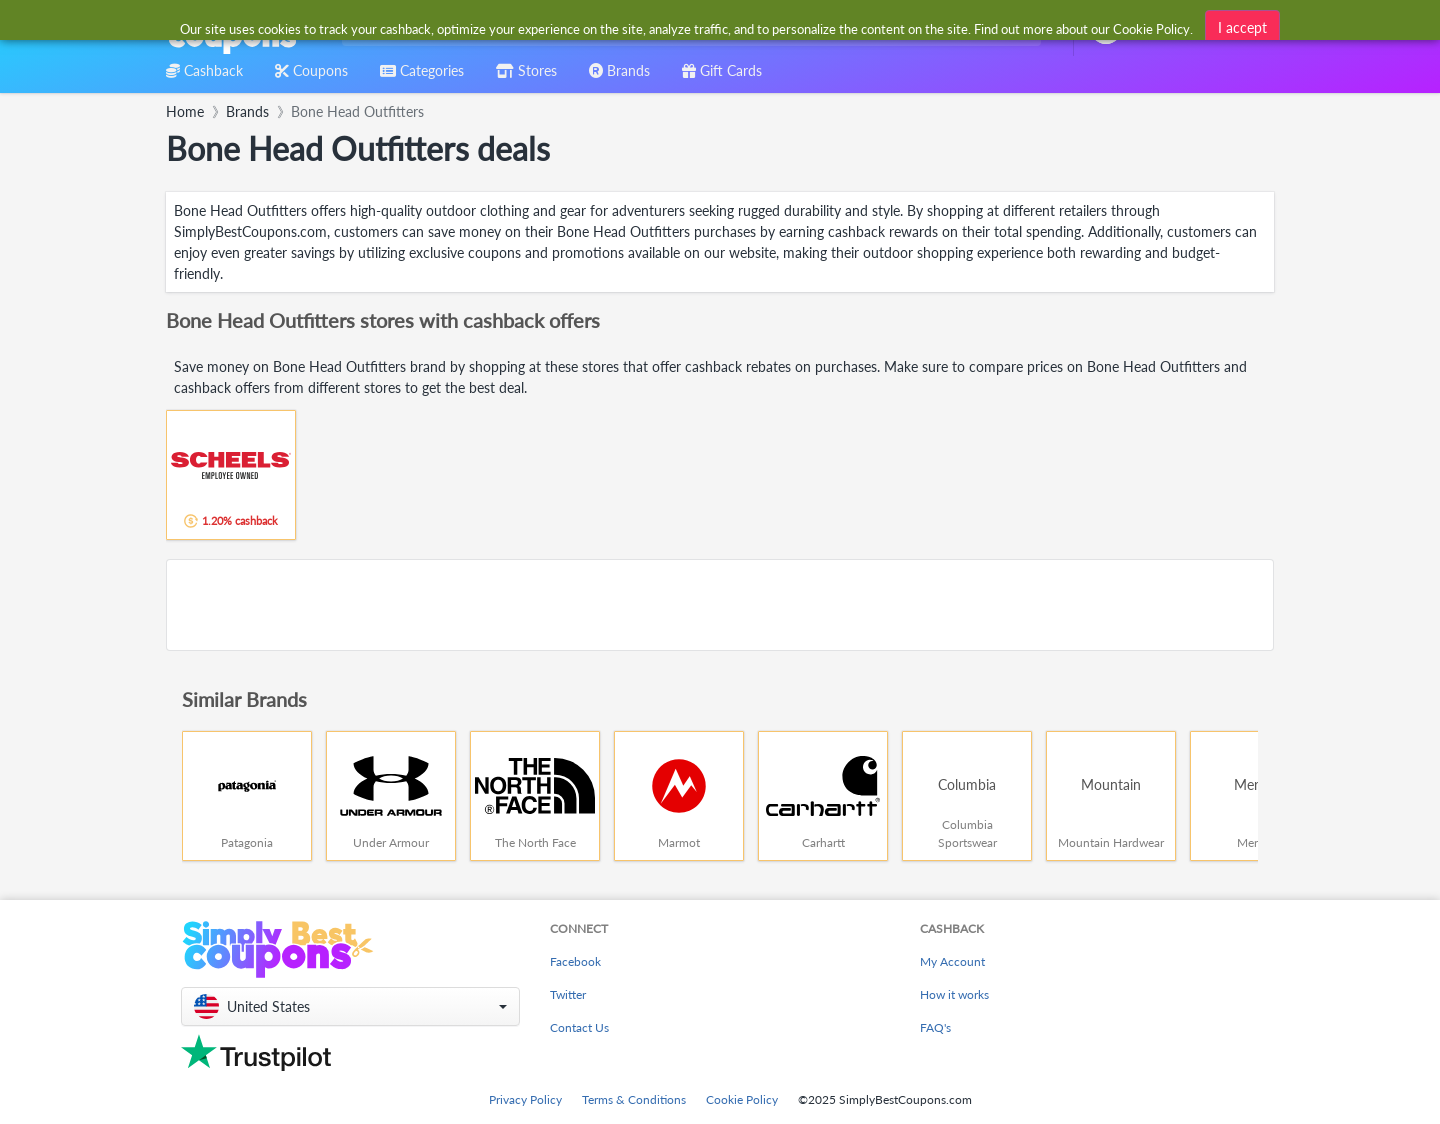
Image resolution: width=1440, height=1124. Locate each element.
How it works (954, 994)
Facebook (575, 961)
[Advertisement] (720, 605)
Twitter (568, 994)
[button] (350, 1006)
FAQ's (935, 1027)
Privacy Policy (525, 1099)
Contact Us (579, 1027)
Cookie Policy (742, 1099)
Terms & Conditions (634, 1099)
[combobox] (687, 28)
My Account (952, 961)
